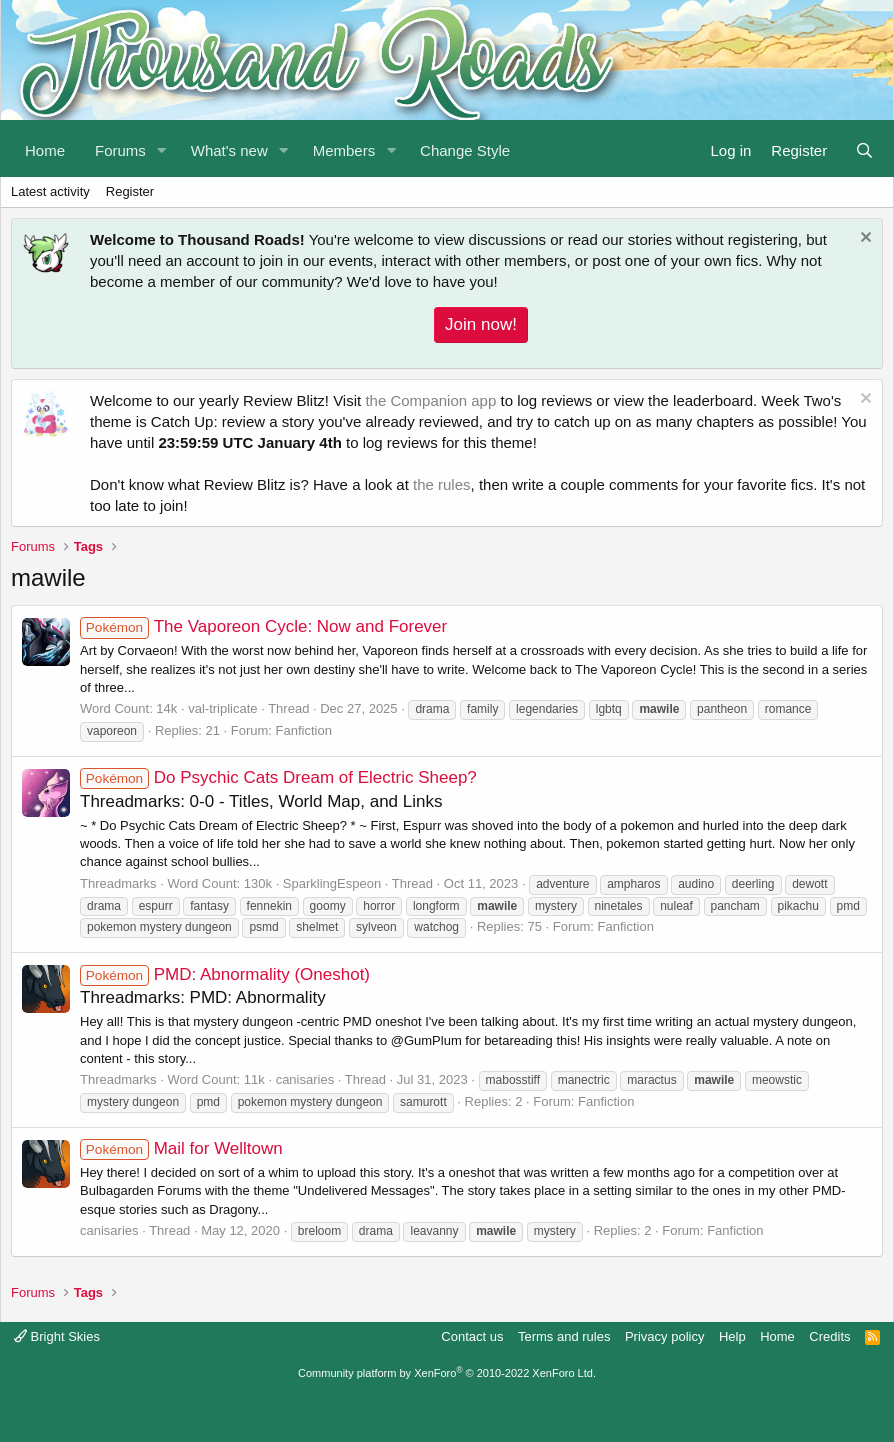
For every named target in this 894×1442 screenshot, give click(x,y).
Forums (120, 150)
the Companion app (430, 400)
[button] (162, 148)
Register (130, 191)
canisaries (305, 1079)
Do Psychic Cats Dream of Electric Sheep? (278, 777)
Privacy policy (664, 1336)
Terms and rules (564, 1336)
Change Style (465, 150)
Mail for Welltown (181, 1148)
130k (258, 883)
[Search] (864, 148)
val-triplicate (222, 708)
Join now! (481, 324)
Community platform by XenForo (447, 1373)
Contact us (472, 1336)
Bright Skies (57, 1336)
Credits (829, 1336)
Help (732, 1336)
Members (344, 150)
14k (166, 708)
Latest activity (50, 191)
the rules (442, 484)
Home (45, 150)
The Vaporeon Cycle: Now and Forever (263, 626)
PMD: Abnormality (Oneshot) (225, 974)
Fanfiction (304, 730)
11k (254, 1079)
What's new (229, 150)
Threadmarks (118, 883)
